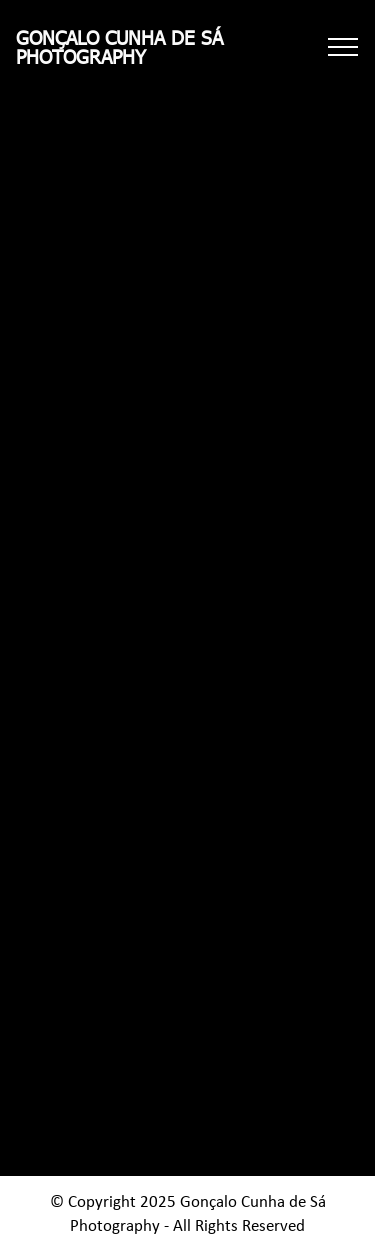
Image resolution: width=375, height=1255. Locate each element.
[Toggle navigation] (343, 47)
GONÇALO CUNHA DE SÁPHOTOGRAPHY (119, 47)
